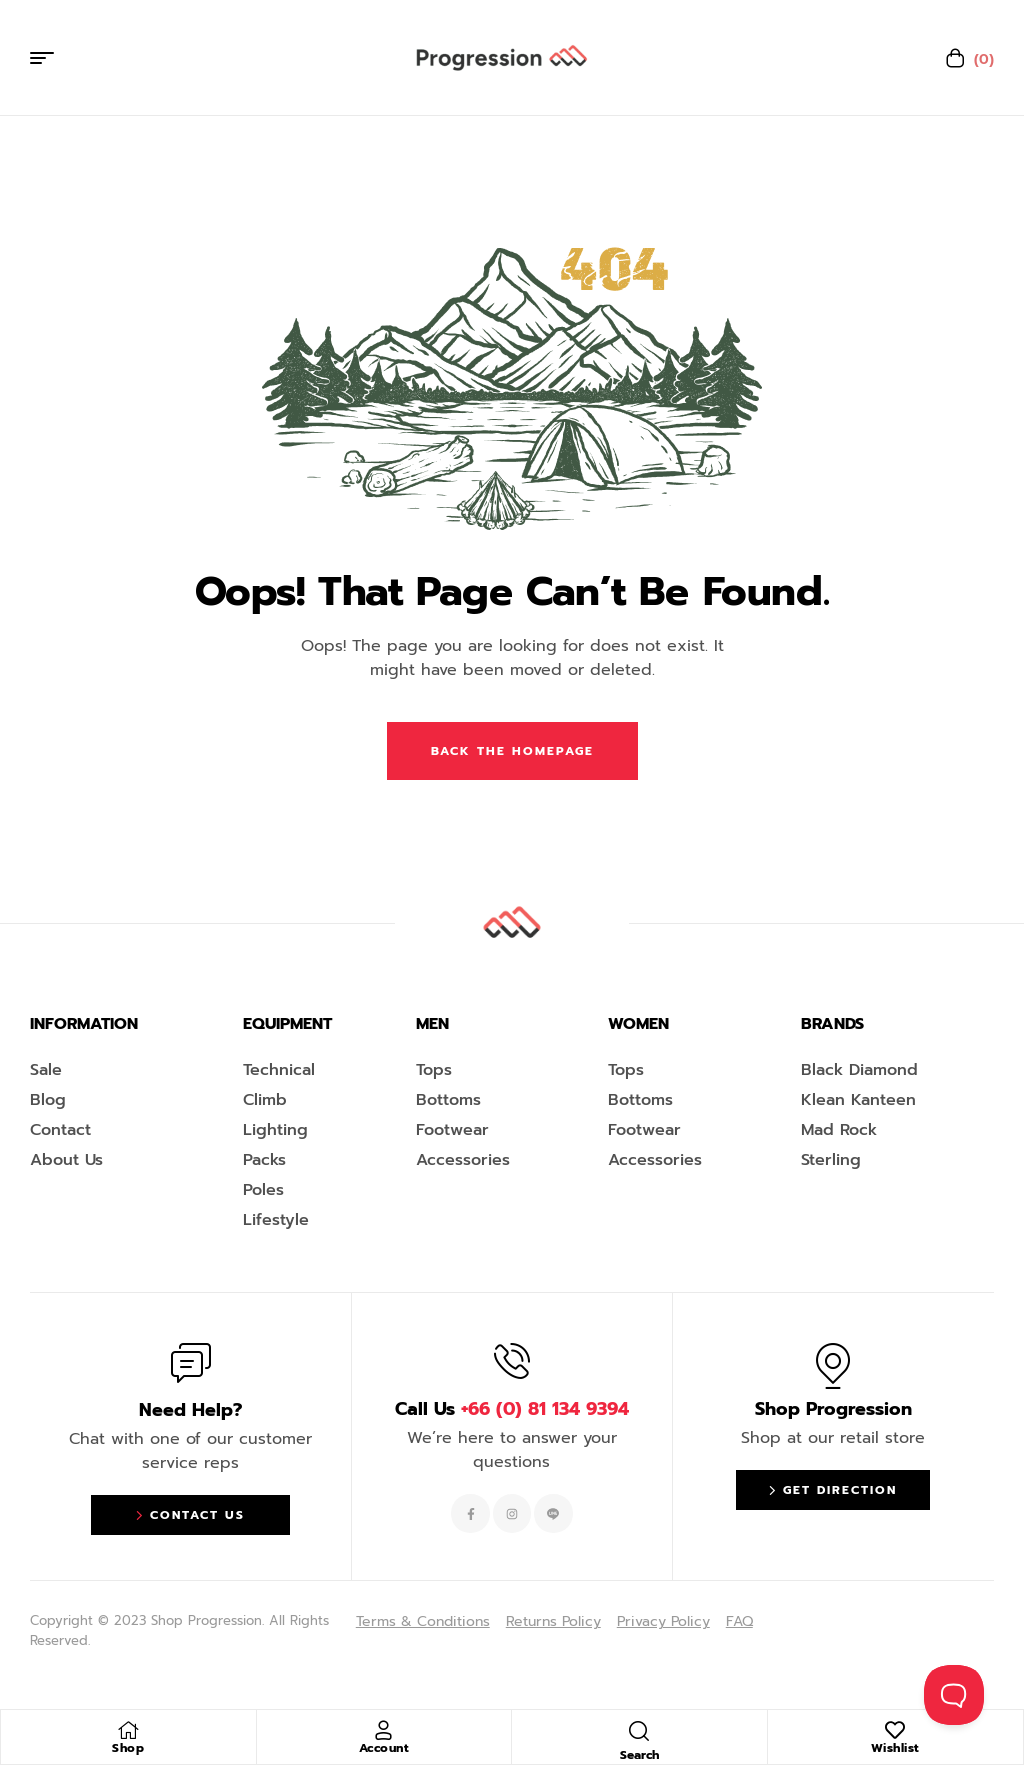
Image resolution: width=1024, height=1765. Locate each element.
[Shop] (128, 1730)
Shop (128, 1748)
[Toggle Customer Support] (954, 1695)
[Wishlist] (895, 1730)
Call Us (512, 1409)
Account (384, 1748)
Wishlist (895, 1748)
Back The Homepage (512, 751)
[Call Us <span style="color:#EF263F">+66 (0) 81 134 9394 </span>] (512, 1361)
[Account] (384, 1730)
